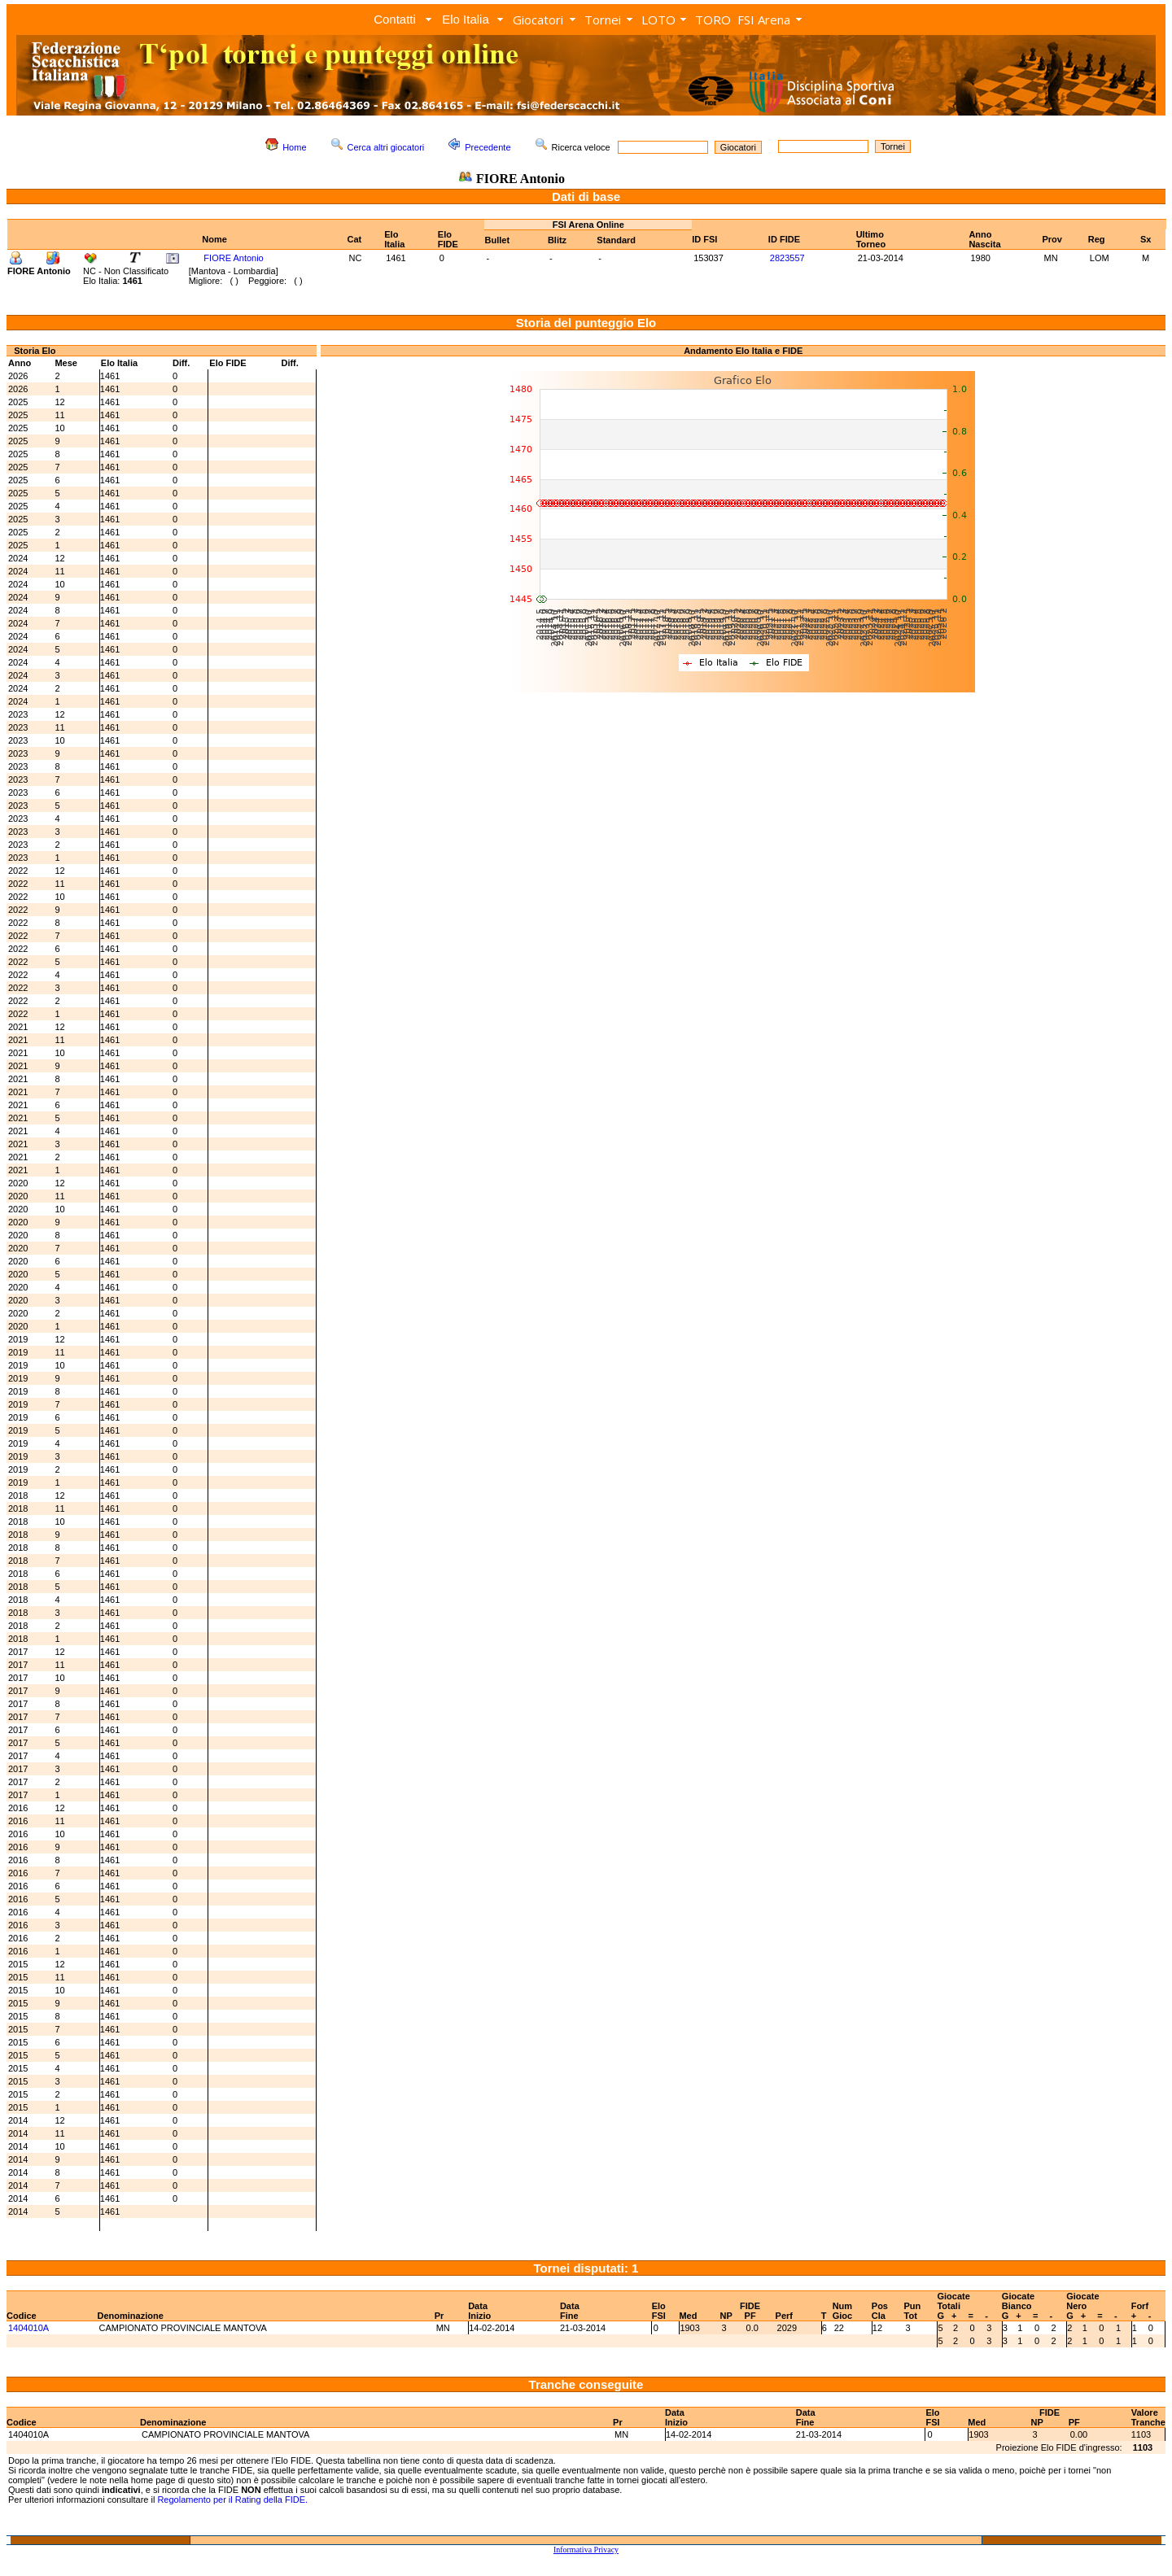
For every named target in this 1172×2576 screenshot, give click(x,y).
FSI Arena (763, 19)
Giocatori (538, 19)
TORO (713, 19)
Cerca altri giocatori (386, 147)
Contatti (395, 19)
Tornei (602, 19)
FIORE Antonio (233, 258)
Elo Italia (465, 19)
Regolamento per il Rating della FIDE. (232, 2499)
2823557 (787, 258)
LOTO (658, 19)
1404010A (28, 2328)
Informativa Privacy (586, 2549)
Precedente (487, 147)
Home (294, 147)
